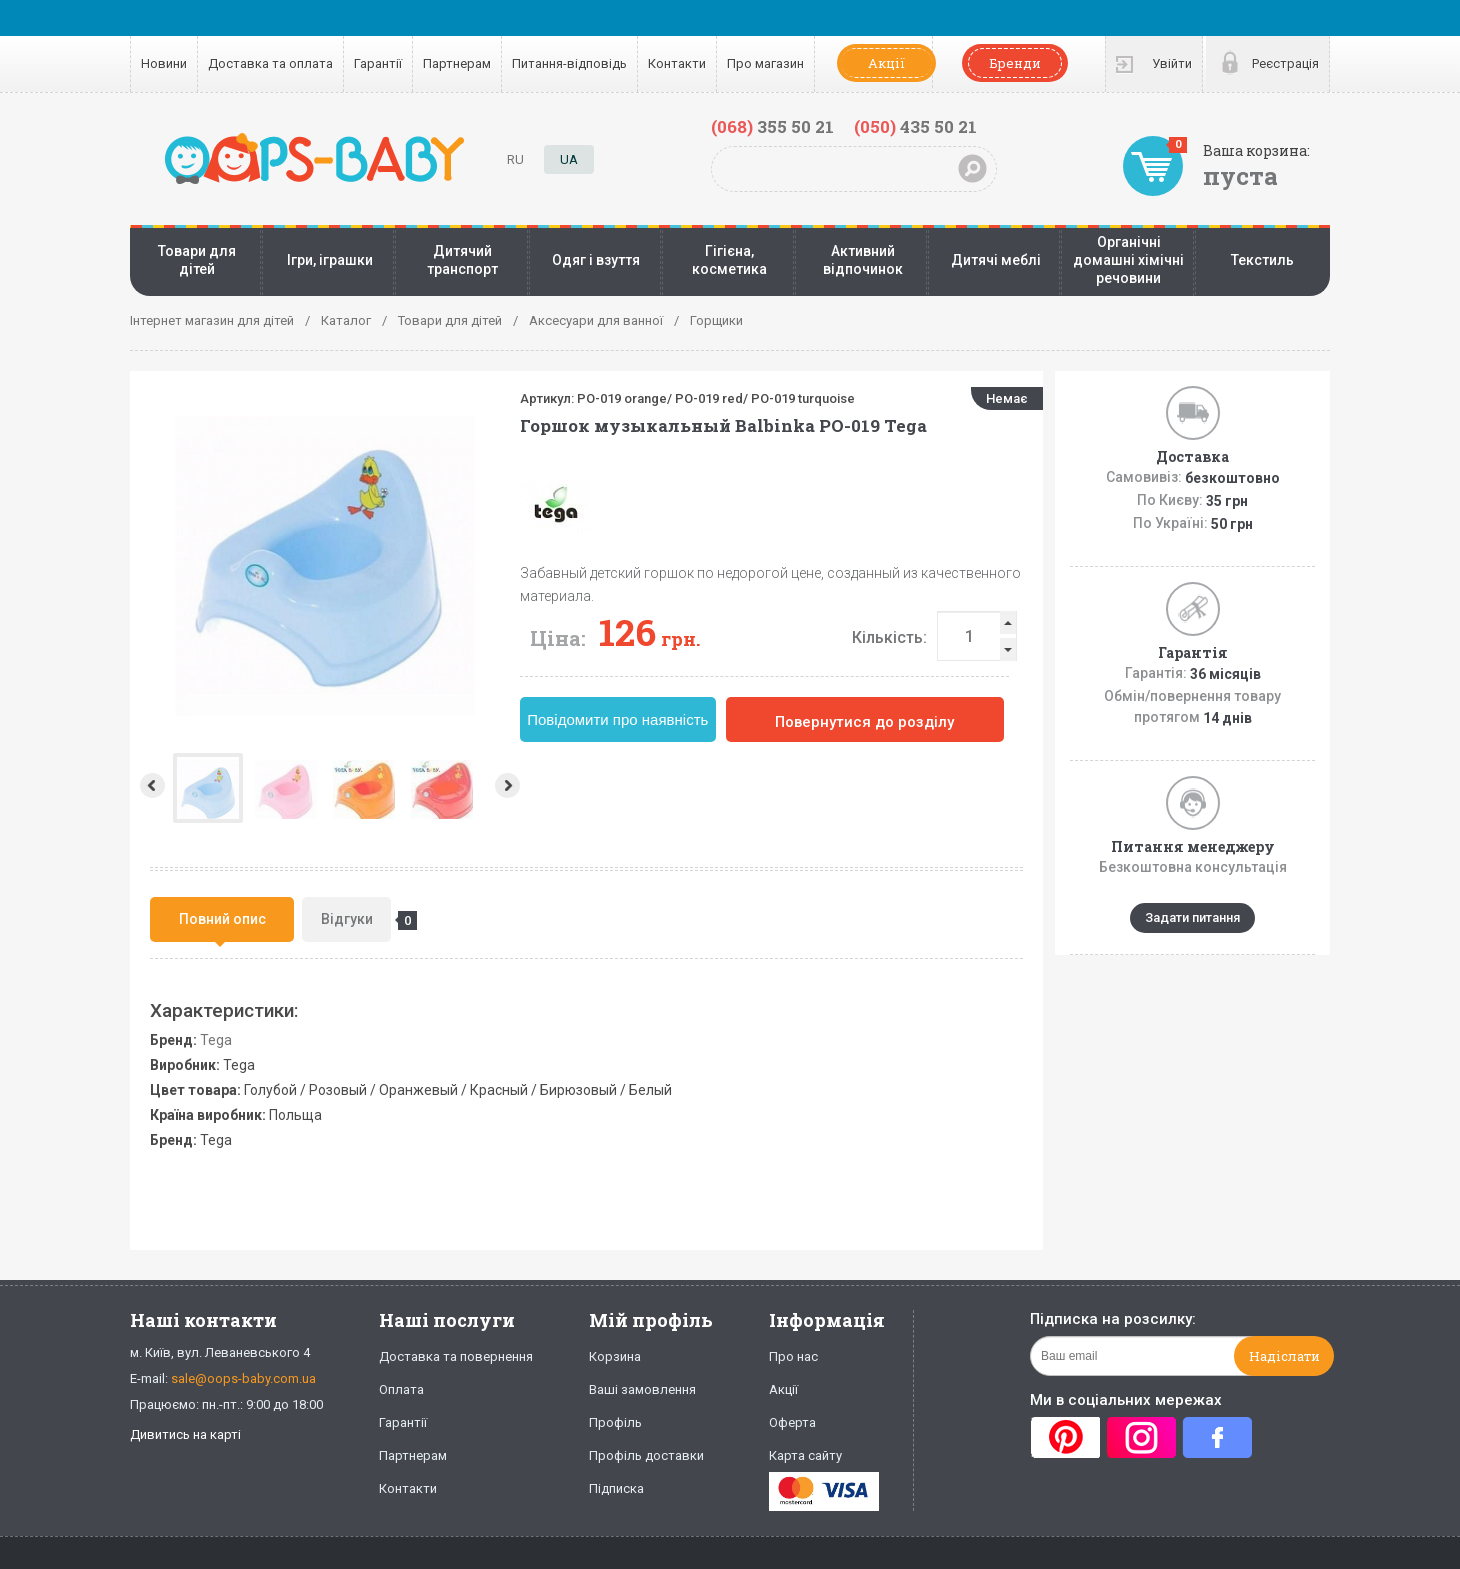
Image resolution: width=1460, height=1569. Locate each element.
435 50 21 (915, 126)
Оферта (792, 1422)
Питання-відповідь (569, 63)
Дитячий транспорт (462, 260)
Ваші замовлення (642, 1389)
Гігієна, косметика (729, 260)
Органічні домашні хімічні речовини (1128, 260)
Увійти (1172, 63)
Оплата (401, 1389)
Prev (150, 785)
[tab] (222, 919)
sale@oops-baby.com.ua (243, 1378)
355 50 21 (772, 126)
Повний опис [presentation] (222, 919)
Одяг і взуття (596, 260)
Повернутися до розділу (864, 722)
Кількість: (889, 637)
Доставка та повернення (456, 1356)
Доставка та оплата (270, 63)
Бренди (1015, 63)
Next (509, 785)
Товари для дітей (197, 260)
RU (515, 159)
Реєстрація (1285, 63)
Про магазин (765, 63)
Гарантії (378, 63)
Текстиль (1262, 260)
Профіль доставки (646, 1455)
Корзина (615, 1356)
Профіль (615, 1422)
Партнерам (457, 63)
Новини (164, 63)
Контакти (677, 63)
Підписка (616, 1488)
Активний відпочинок (863, 260)
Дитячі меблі (996, 260)
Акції (886, 63)
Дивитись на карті (185, 1434)
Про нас (793, 1356)
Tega (216, 1040)
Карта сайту (805, 1455)
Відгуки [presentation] (356, 921)
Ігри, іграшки (330, 260)
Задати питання (1192, 917)
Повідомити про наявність (617, 719)
